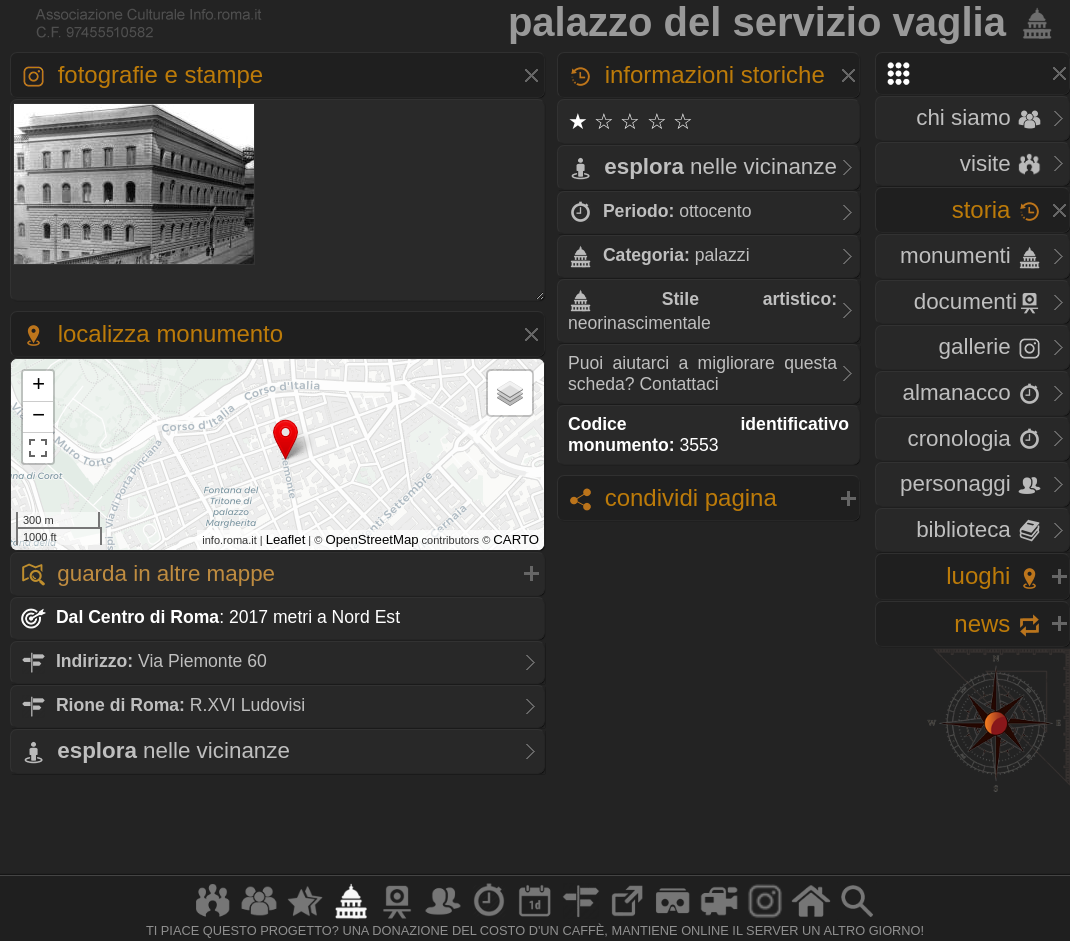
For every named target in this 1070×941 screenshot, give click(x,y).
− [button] (38, 417)
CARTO (516, 539)
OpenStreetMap (371, 539)
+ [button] (38, 386)
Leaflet (286, 539)
